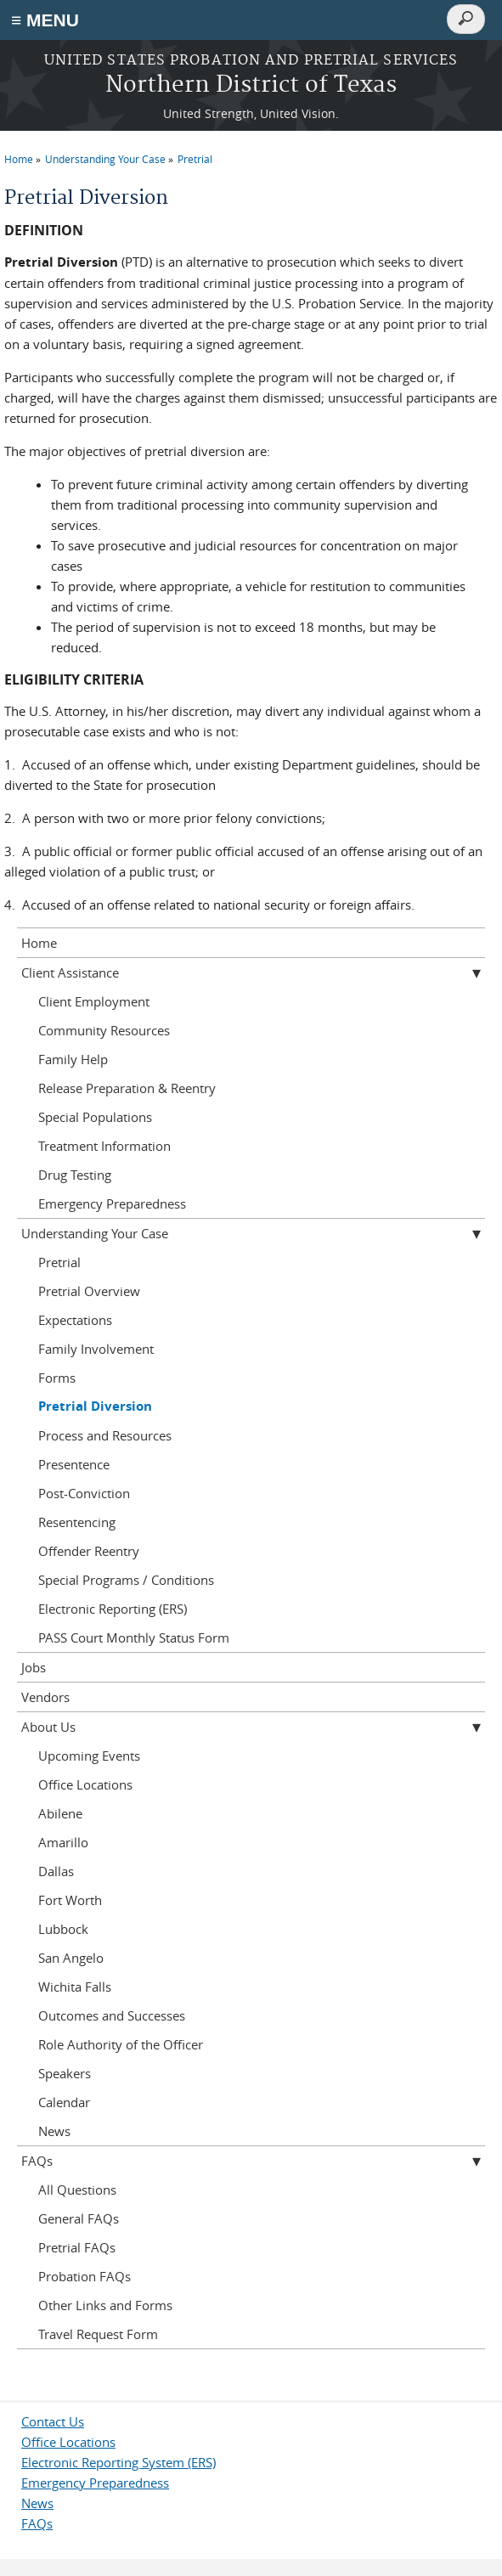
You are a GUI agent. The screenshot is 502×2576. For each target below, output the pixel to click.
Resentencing (77, 1521)
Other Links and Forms (105, 2305)
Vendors (45, 1696)
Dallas (56, 1871)
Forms (57, 1377)
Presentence (74, 1464)
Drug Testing (74, 1174)
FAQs (37, 2160)
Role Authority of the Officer (120, 2044)
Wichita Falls (74, 1986)
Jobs (33, 1667)
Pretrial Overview (89, 1290)
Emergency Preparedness (112, 1203)
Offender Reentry (88, 1550)
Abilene (60, 1813)
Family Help (73, 1059)
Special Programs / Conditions (126, 1579)
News (54, 2130)
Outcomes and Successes (111, 2015)
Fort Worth (70, 1899)
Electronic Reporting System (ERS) (118, 2462)
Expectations (75, 1319)
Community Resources (104, 1030)
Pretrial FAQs (77, 2247)
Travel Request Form (98, 2333)
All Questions (77, 2189)
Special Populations (95, 1116)
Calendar (64, 2102)
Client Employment (93, 1001)
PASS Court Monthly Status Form (133, 1637)
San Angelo (71, 1957)
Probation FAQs (84, 2276)
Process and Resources (105, 1435)
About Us (48, 1726)
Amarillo (63, 1842)
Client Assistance (70, 972)
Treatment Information (104, 1145)
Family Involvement (96, 1348)
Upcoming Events (89, 1755)
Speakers (64, 2073)
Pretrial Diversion (95, 1406)
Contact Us (52, 2421)
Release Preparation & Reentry (127, 1087)
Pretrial (195, 159)
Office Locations (85, 1784)
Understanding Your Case (105, 159)
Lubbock (63, 1928)
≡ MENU (45, 20)
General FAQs (78, 2218)
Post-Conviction (84, 1493)
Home (18, 159)
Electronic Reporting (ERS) (112, 1608)
